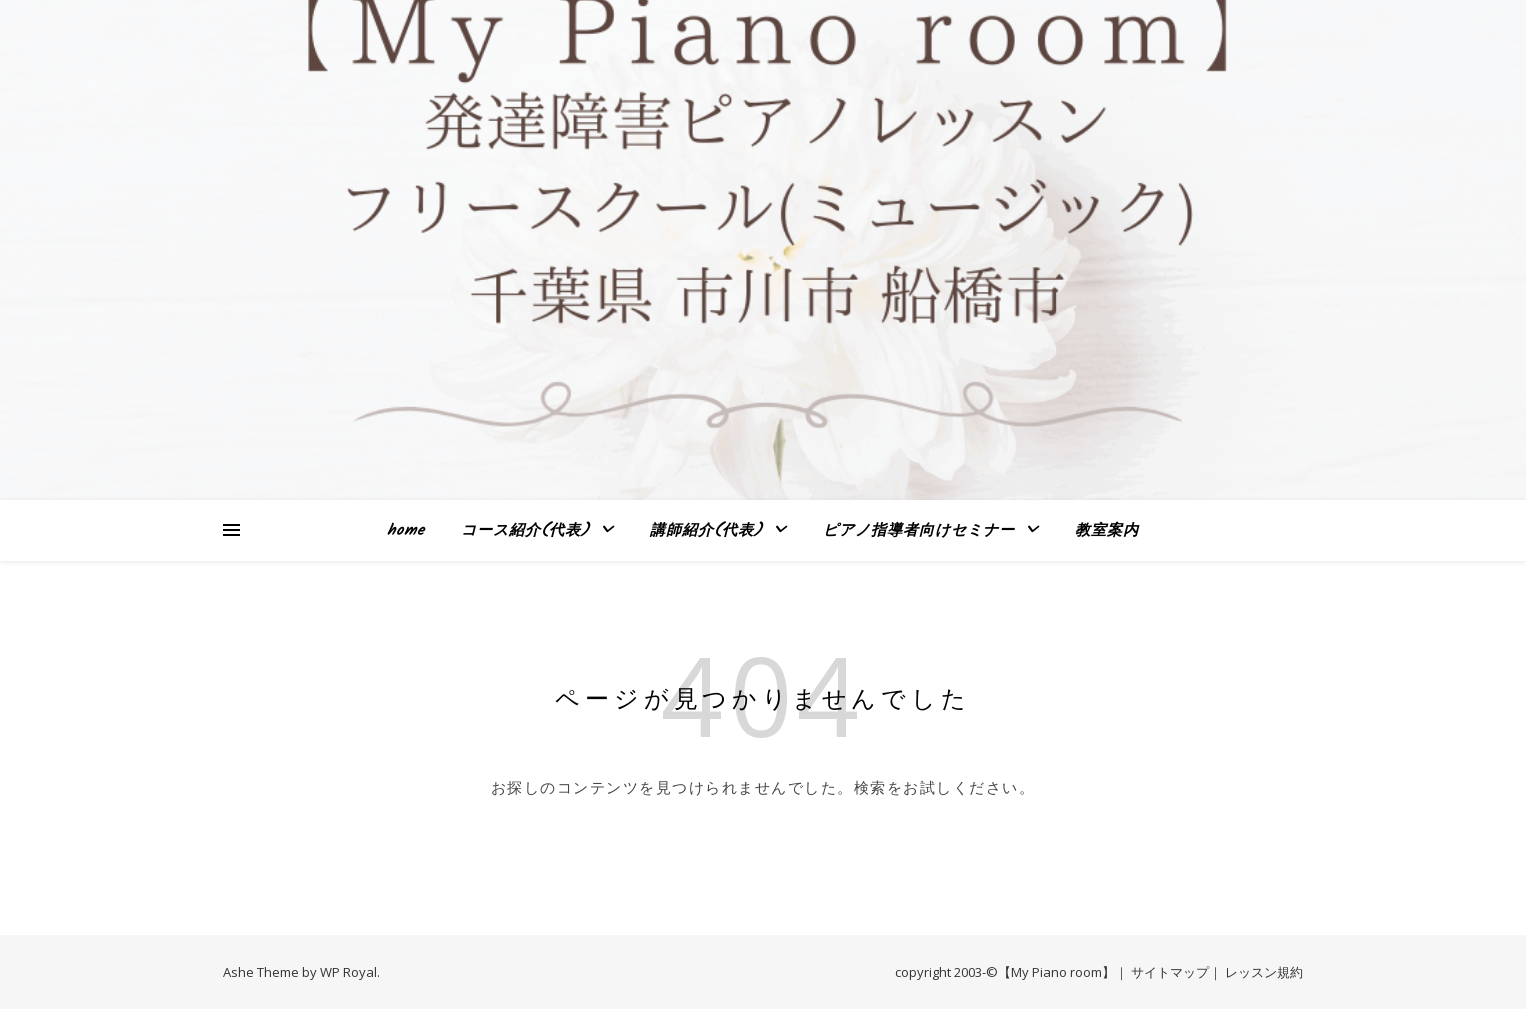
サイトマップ (1170, 972)
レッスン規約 (1264, 972)
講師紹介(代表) (706, 531)
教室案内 (1107, 531)
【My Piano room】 (1056, 972)
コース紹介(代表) (525, 531)
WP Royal (348, 972)
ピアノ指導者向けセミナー (919, 531)
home (406, 531)
